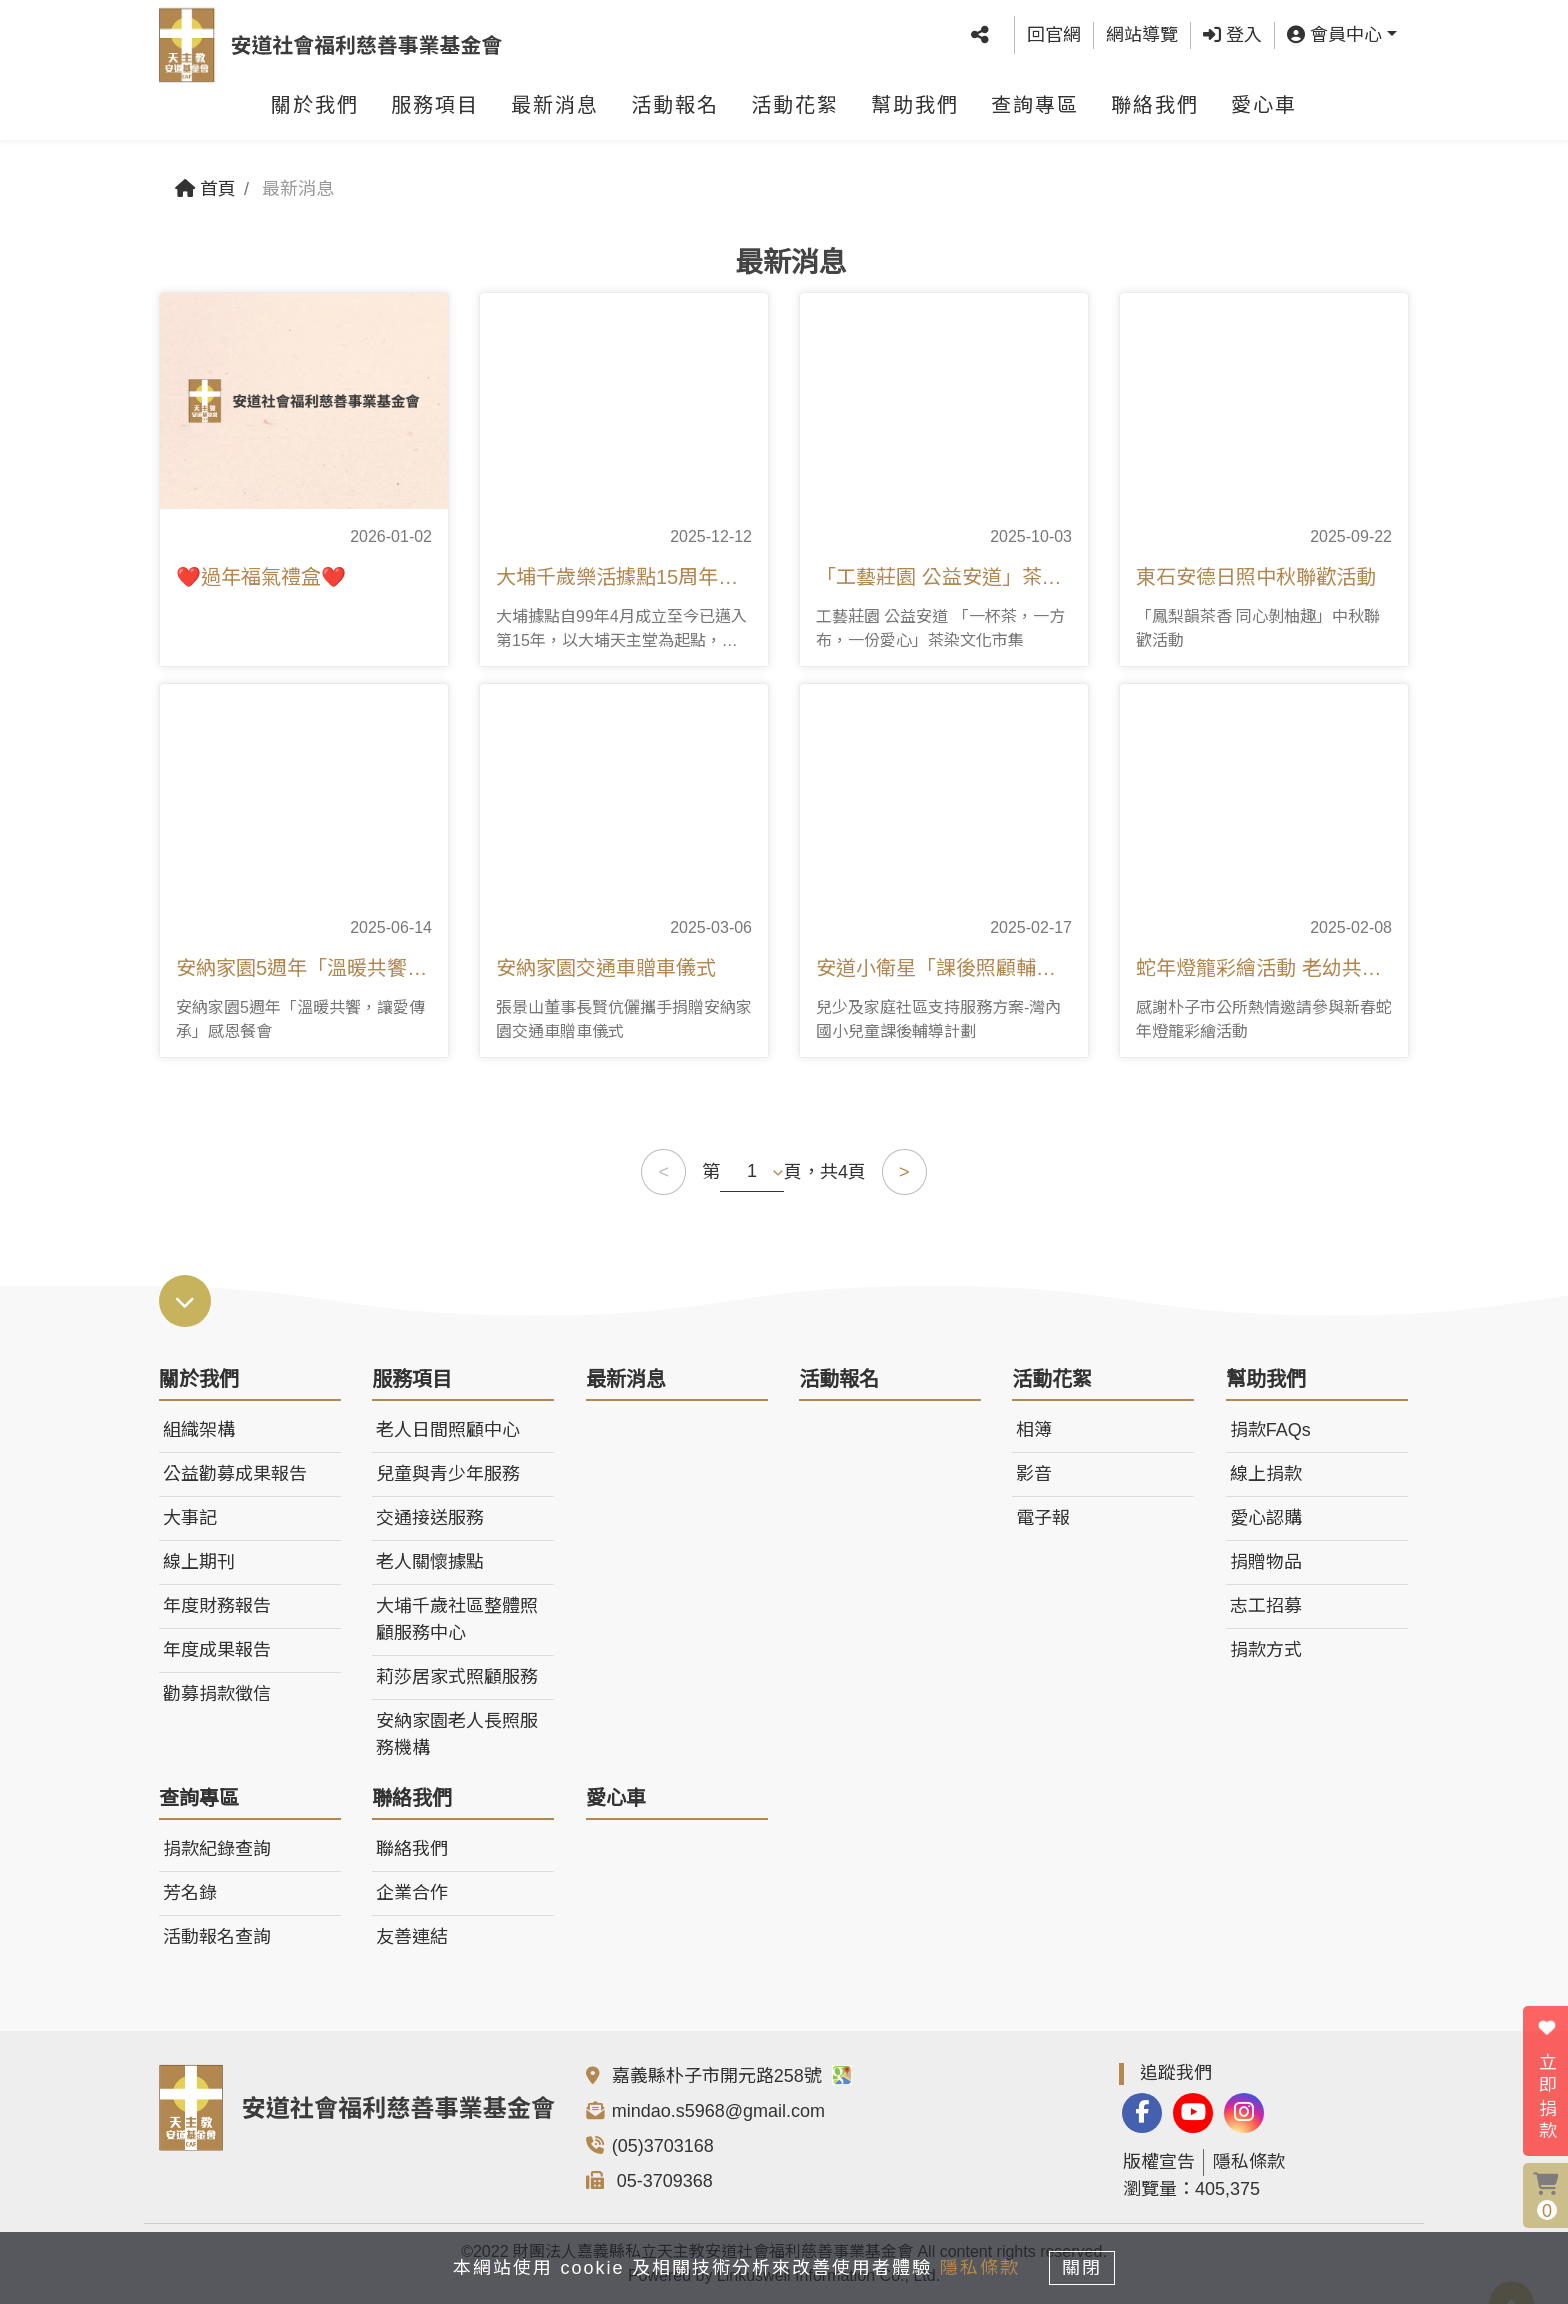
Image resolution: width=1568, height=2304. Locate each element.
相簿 (1034, 1430)
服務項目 (435, 115)
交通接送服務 (430, 1518)
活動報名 (675, 115)
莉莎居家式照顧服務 (457, 1677)
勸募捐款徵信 (217, 1694)
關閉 (1089, 2266)
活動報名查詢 (217, 1937)
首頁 (205, 189)
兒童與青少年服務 (448, 1474)
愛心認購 (1266, 1518)
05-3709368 (662, 2181)
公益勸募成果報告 (235, 1474)
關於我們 (315, 115)
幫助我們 (915, 115)
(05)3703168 (663, 2146)
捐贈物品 (1266, 1562)
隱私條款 (1249, 2162)
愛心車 (1264, 115)
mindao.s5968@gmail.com (718, 2111)
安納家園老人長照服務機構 (457, 1734)
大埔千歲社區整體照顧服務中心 (457, 1619)
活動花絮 (795, 115)
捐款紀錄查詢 (217, 1849)
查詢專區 (1035, 115)
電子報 (1043, 1518)
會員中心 (1334, 40)
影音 (1034, 1474)
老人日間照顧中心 (448, 1430)
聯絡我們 (1155, 115)
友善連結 (412, 1937)
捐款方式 (1266, 1650)
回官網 (1054, 40)
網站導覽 (1142, 40)
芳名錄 (190, 1893)
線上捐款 (1266, 1474)
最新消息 (555, 115)
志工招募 (1266, 1606)
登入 (1232, 40)
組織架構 (199, 1430)
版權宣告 (1159, 2162)
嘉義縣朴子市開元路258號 (732, 2076)
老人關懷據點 (430, 1562)
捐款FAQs (1270, 1430)
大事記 (190, 1518)
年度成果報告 (217, 1650)
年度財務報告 (217, 1606)
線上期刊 (199, 1562)
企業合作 (412, 1893)
